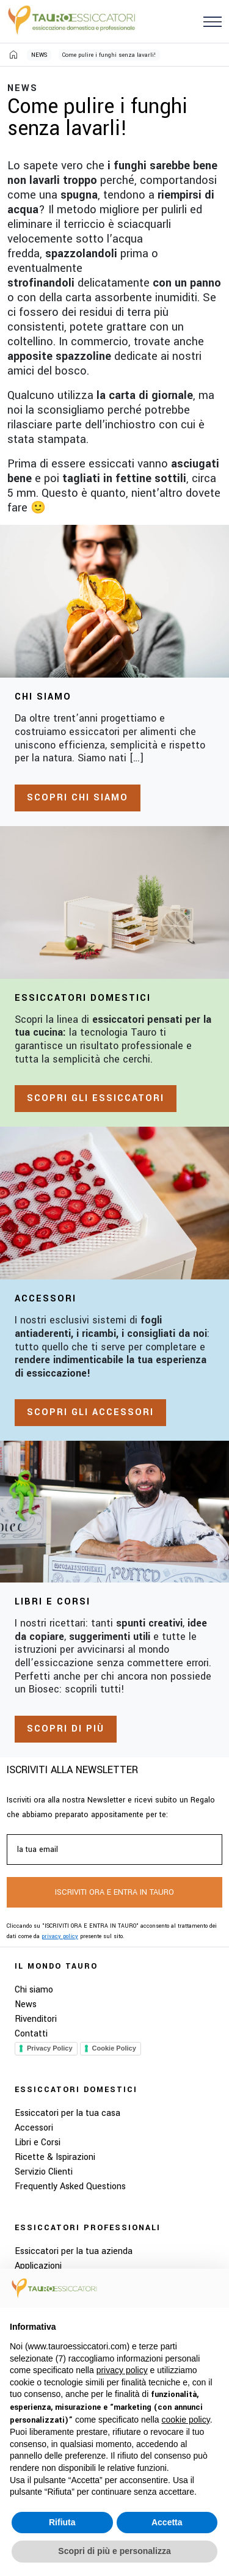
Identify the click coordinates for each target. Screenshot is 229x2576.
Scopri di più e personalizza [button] (114, 2551)
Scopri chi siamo (77, 797)
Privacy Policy (50, 2048)
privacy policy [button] (122, 2370)
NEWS (39, 55)
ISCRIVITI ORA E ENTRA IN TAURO (114, 1892)
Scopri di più (65, 1728)
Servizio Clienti (44, 2171)
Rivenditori (36, 2019)
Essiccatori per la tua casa (67, 2113)
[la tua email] (114, 1849)
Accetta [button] (167, 2522)
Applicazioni (38, 2265)
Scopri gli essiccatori (95, 1098)
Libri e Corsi (37, 2142)
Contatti (31, 2033)
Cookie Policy (114, 2048)
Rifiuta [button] (62, 2522)
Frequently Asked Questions (70, 2186)
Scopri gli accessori (90, 1412)
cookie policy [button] (186, 2419)
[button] (212, 21)
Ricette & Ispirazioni (55, 2157)
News (26, 2004)
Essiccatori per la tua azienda (74, 2251)
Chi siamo (34, 1989)
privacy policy (60, 1937)
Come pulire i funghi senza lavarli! (109, 55)
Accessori (34, 2127)
